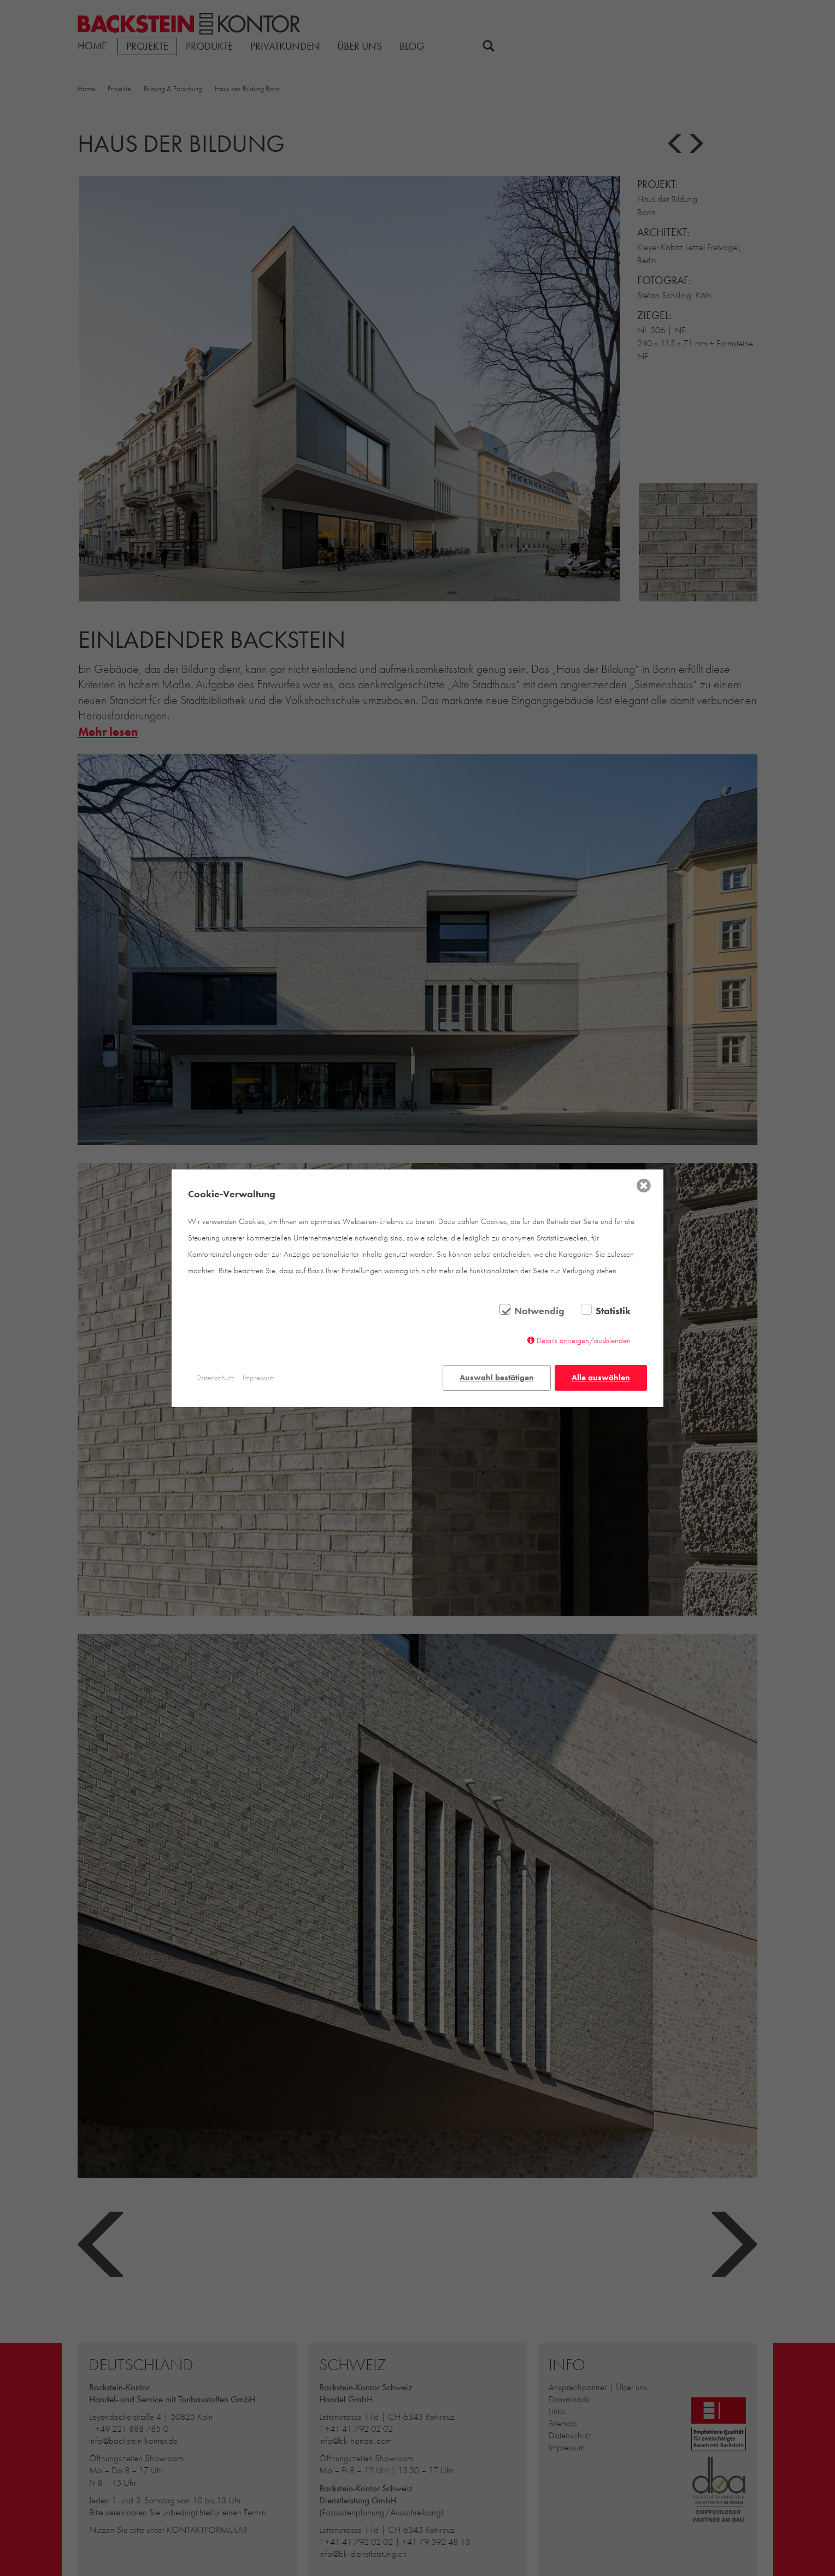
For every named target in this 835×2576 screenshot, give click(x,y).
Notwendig (539, 1311)
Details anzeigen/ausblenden (584, 1340)
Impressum (259, 1377)
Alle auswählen (601, 1377)
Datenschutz (215, 1377)
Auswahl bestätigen (497, 1377)
